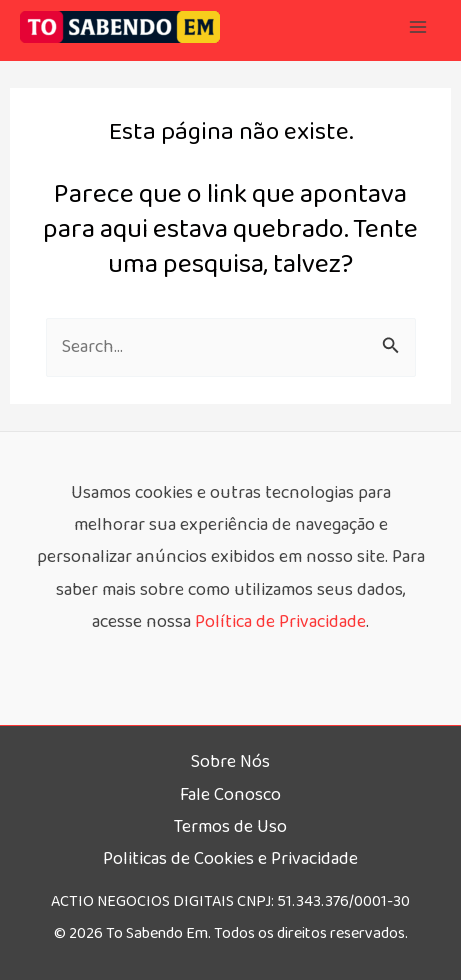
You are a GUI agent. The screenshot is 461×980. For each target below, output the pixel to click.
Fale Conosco (230, 795)
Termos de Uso (230, 827)
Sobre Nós (230, 762)
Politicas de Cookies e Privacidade (230, 859)
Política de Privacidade (280, 622)
